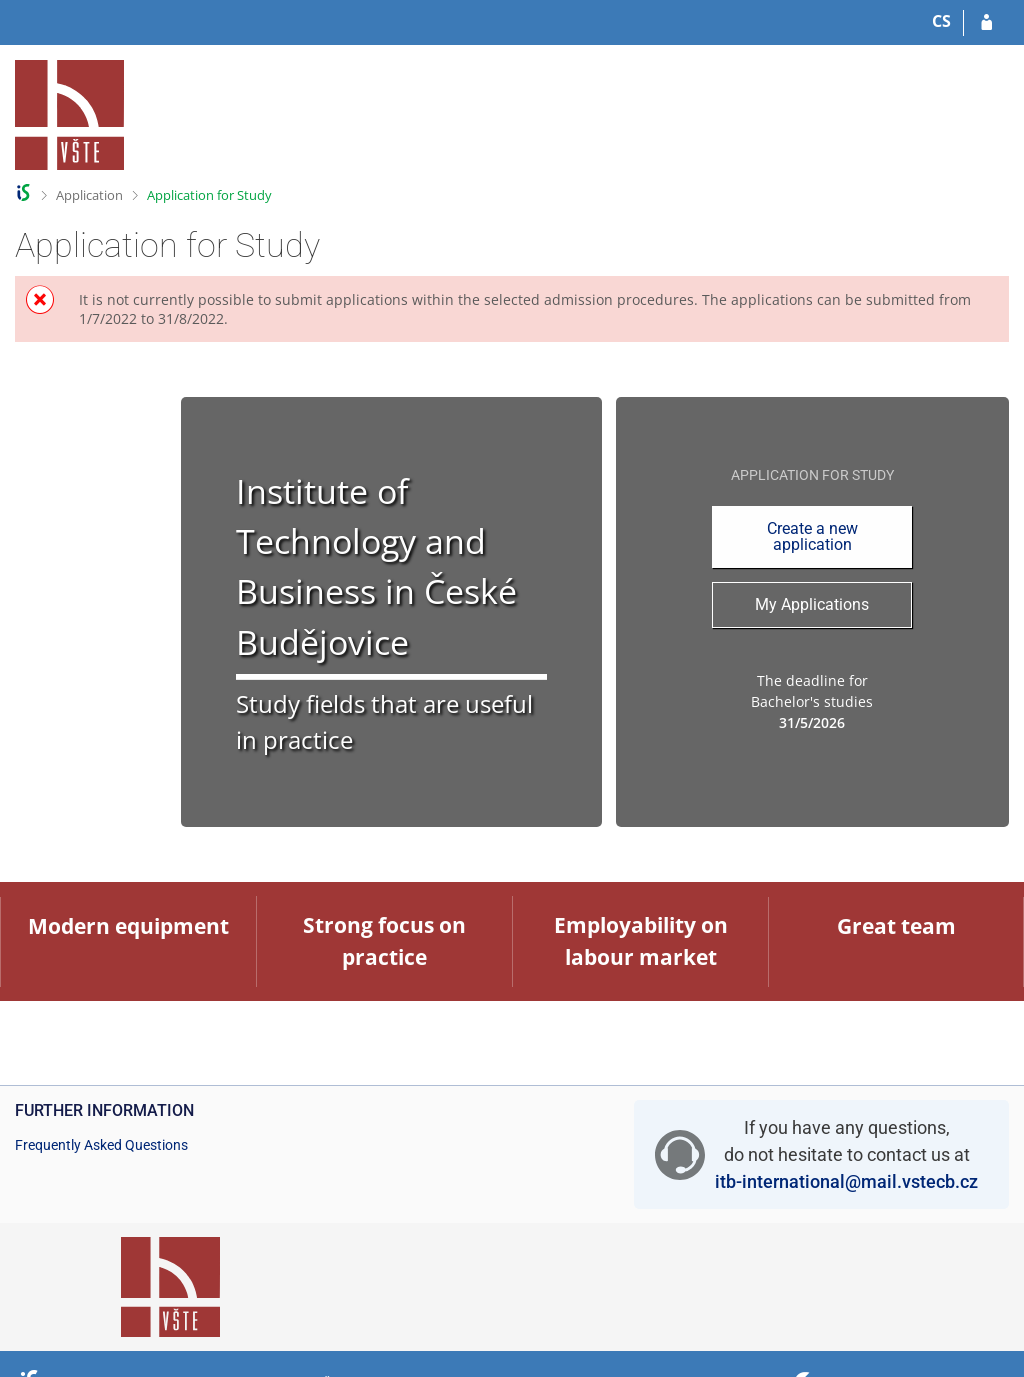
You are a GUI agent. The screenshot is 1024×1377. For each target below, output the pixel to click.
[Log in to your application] (986, 23)
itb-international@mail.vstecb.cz (846, 1181)
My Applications (812, 604)
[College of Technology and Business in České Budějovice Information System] (70, 115)
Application (89, 195)
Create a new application (812, 536)
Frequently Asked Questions (101, 1145)
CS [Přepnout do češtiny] (941, 21)
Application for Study (209, 195)
